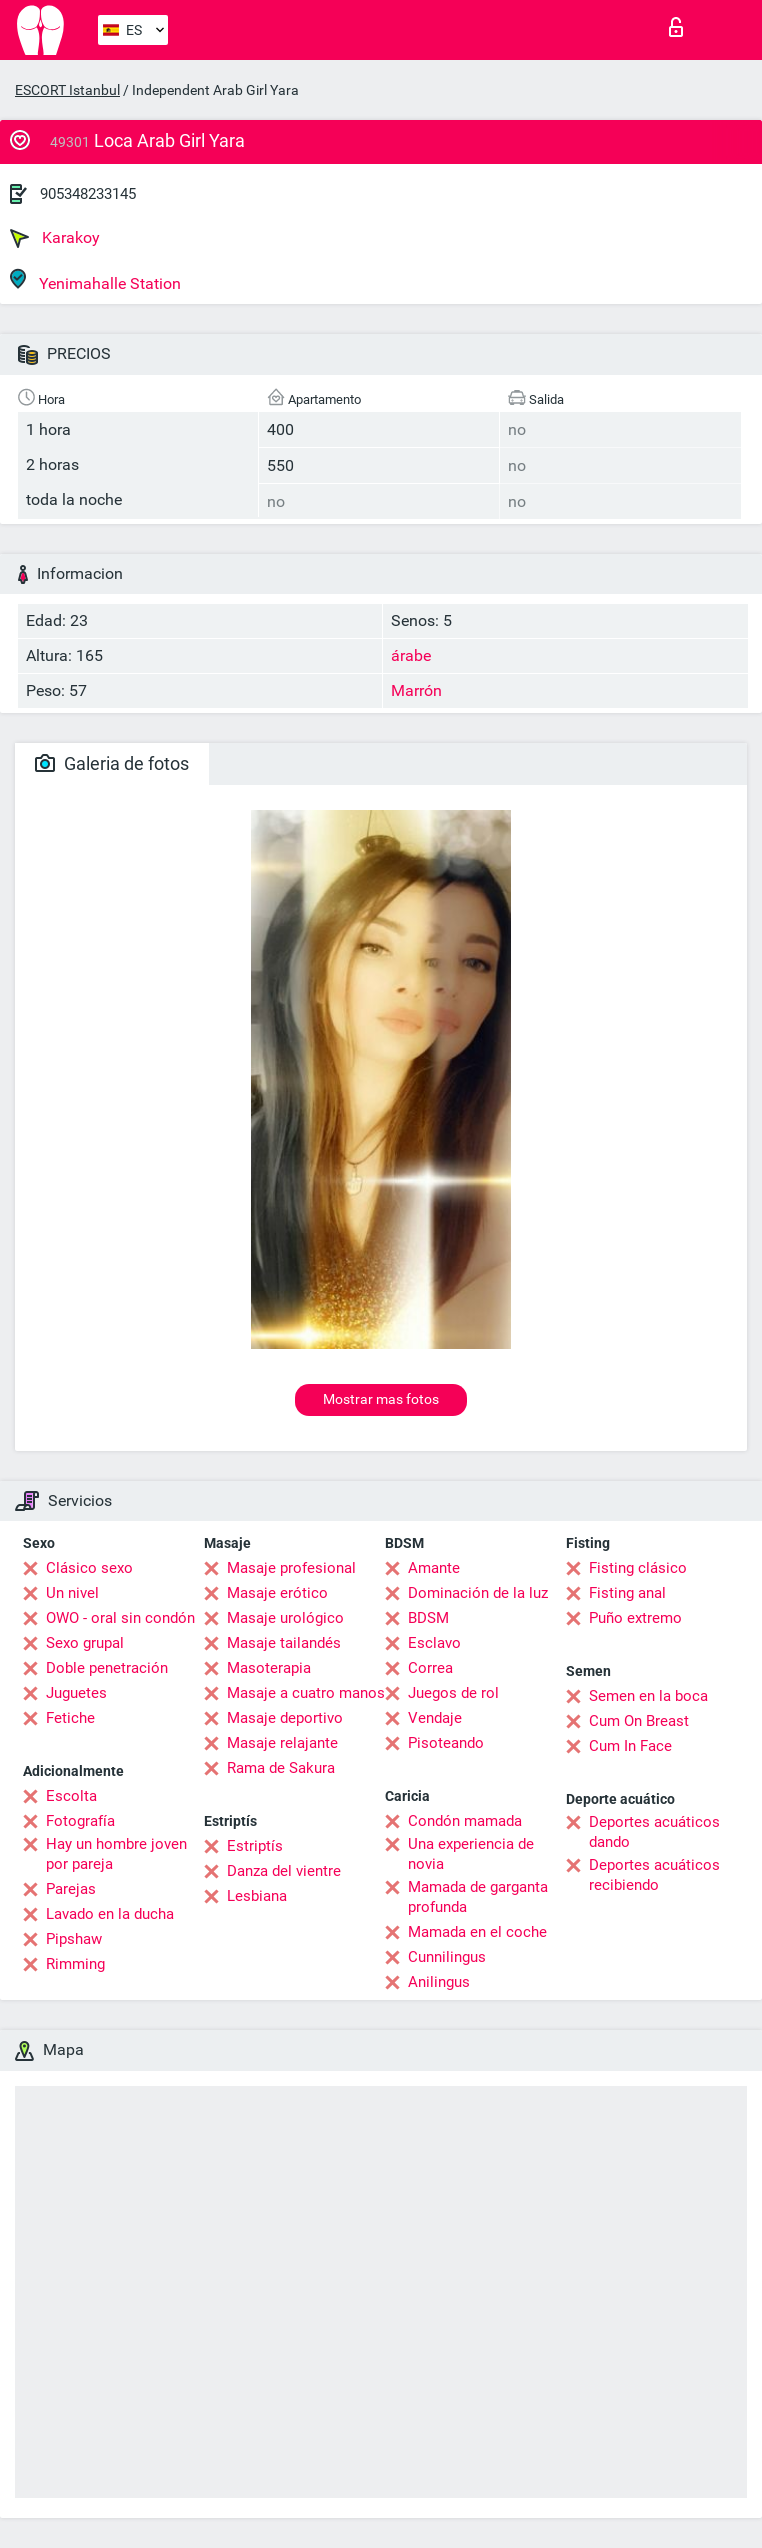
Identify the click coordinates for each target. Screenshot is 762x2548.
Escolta (71, 1796)
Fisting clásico (638, 1568)
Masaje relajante (282, 1743)
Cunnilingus (447, 1957)
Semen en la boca (648, 1696)
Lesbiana (257, 1896)
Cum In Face (630, 1746)
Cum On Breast (639, 1721)
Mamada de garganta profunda (478, 1897)
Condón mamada (465, 1821)
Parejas (71, 1889)
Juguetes (76, 1693)
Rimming (75, 1964)
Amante (434, 1568)
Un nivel (72, 1593)
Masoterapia (269, 1668)
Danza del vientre (284, 1871)
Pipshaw (74, 1939)
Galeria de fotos (112, 763)
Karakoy (55, 238)
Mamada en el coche (477, 1932)
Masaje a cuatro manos (306, 1693)
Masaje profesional (291, 1568)
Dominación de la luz (478, 1593)
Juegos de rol (453, 1693)
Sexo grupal (85, 1643)
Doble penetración (107, 1668)
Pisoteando (446, 1743)
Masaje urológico (285, 1618)
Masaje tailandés (284, 1643)
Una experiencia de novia (471, 1854)
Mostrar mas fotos (381, 1399)
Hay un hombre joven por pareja (116, 1854)
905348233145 (88, 194)
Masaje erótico (277, 1593)
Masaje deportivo (285, 1718)
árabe (411, 655)
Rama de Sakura (281, 1768)
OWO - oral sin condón (120, 1618)
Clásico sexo (89, 1568)
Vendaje (435, 1718)
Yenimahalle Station (95, 280)
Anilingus (439, 1982)
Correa (430, 1668)
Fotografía (80, 1821)
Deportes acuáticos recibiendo (654, 1875)
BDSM (428, 1618)
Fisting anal (627, 1593)
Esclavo (434, 1643)
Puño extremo (635, 1618)
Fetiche (70, 1718)
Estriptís (255, 1846)
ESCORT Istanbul (67, 90)
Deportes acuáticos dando (654, 1832)
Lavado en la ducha (110, 1914)
